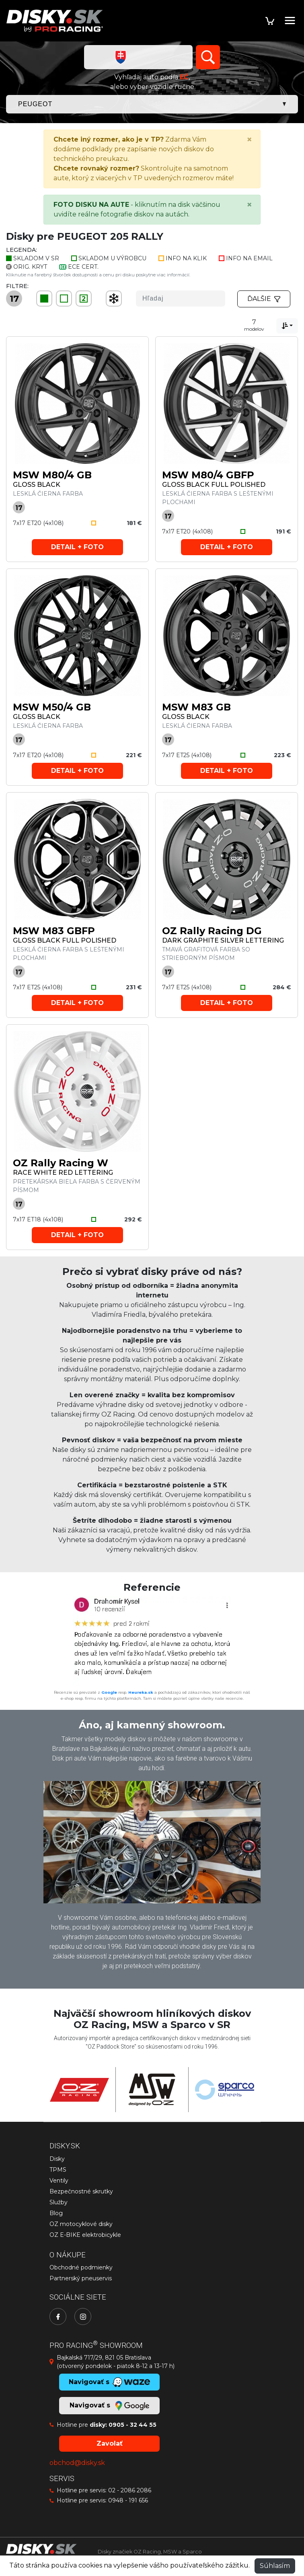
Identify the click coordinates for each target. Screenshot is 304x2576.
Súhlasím (275, 2566)
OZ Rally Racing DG (212, 931)
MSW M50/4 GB (52, 707)
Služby (58, 2202)
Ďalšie (263, 299)
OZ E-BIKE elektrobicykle (85, 2234)
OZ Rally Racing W (60, 1163)
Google (109, 1692)
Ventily (58, 2180)
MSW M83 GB (196, 707)
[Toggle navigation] (290, 20)
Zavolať (110, 2443)
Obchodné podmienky (81, 2267)
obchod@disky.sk (77, 2463)
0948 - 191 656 (128, 2500)
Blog (56, 2213)
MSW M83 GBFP (54, 931)
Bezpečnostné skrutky (81, 2191)
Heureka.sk (140, 1692)
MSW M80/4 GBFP (208, 475)
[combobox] (287, 326)
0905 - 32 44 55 (132, 2424)
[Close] (249, 139)
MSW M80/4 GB (52, 475)
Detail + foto (77, 547)
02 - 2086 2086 (129, 2490)
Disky (57, 2158)
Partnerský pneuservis (80, 2278)
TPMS (57, 2169)
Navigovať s (109, 2406)
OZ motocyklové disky (81, 2224)
